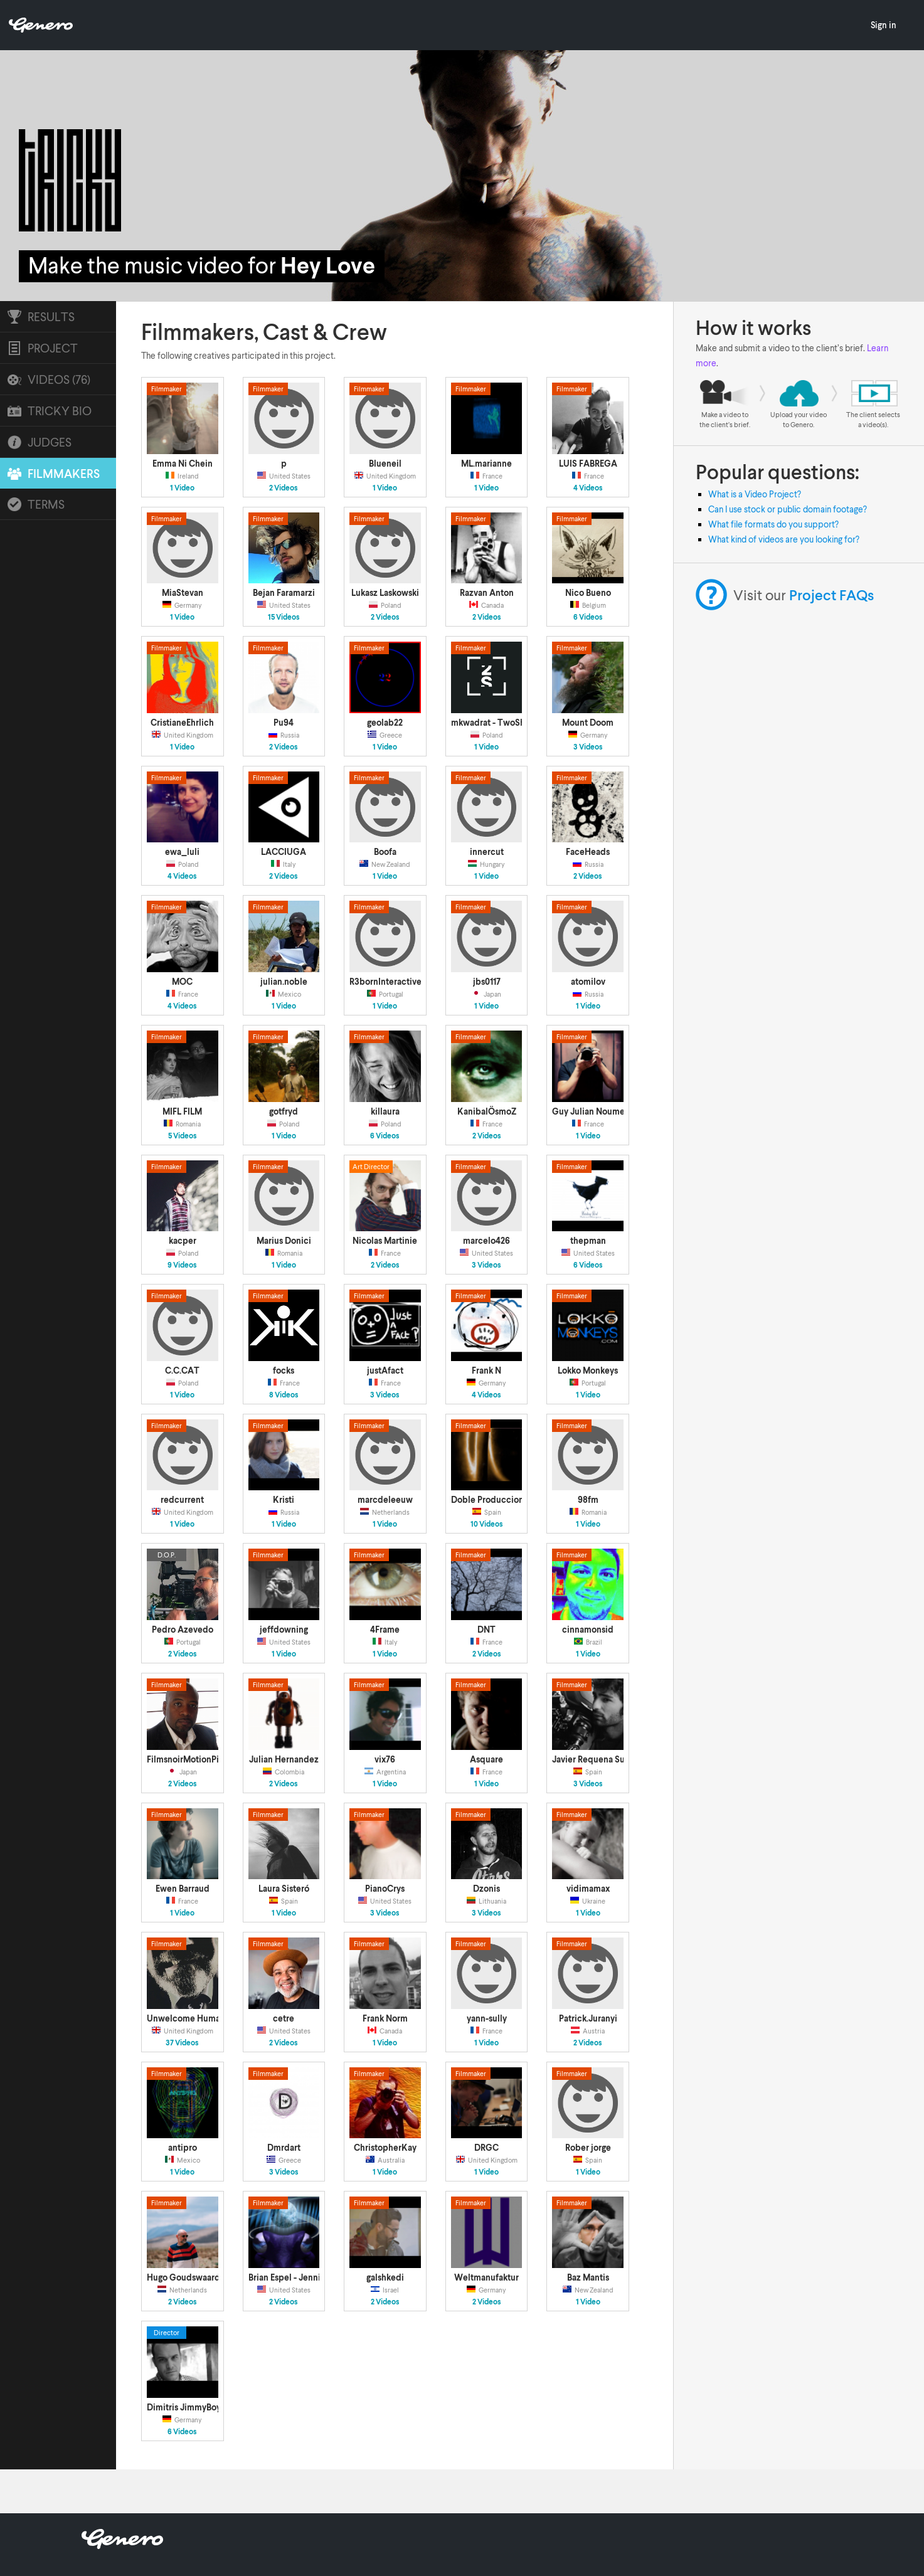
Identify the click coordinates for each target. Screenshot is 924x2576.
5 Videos (182, 1136)
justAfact (385, 1370)
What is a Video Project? (754, 494)
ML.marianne (486, 463)
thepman (588, 1240)
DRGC (486, 2147)
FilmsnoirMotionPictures (195, 1759)
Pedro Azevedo (182, 1629)
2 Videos (283, 488)
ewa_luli (182, 851)
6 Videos (588, 617)
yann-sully (487, 2018)
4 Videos (588, 488)
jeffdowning (284, 1629)
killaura (385, 1111)
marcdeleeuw (385, 1499)
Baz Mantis (588, 2277)
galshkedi (385, 2277)
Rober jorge (588, 2147)
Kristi (283, 1499)
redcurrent (182, 1499)
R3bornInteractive (385, 981)
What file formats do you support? (773, 524)
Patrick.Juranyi (588, 2018)
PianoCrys (385, 1888)
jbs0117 (487, 981)
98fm (588, 1499)
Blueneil (385, 463)
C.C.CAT (182, 1370)
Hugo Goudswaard (183, 2277)
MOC (182, 981)
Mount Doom (587, 722)
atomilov (588, 981)
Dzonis (486, 1888)
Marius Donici (284, 1240)
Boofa (385, 851)
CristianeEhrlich (182, 722)
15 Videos (284, 617)
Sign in (883, 24)
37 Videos (182, 2043)
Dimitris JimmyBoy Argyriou (202, 2407)
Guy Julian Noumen (591, 1111)
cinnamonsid (587, 1629)
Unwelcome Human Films (197, 2018)
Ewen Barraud (183, 1888)
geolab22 (385, 722)
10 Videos (486, 1524)
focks (283, 1370)
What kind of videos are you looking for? (783, 539)
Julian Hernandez (284, 1759)
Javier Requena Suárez (597, 1759)
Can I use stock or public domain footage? (787, 509)
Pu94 (283, 722)
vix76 (384, 1759)
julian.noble (283, 981)
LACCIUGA (283, 851)
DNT (486, 1629)
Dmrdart (283, 2147)
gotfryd (283, 1111)
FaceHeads (588, 851)
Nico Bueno (588, 592)
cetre (283, 2018)
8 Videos (284, 1395)
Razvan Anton (487, 592)
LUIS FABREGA (588, 463)
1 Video (182, 488)
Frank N (486, 1370)
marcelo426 (486, 1240)
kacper (182, 1240)
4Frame (385, 1629)
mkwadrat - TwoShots (494, 722)
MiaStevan (182, 592)
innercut (487, 851)
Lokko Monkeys (588, 1370)
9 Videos (182, 1265)
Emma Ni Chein (182, 463)
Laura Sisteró (283, 1888)
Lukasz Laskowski (385, 592)
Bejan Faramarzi (284, 592)
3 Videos (588, 747)
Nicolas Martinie (385, 1240)
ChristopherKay (385, 2147)
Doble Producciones (492, 1499)
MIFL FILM (182, 1111)
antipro (182, 2147)
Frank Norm (385, 2018)
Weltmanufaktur (486, 2277)
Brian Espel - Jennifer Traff (300, 2277)
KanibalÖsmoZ (486, 1111)
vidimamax (588, 1888)
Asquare (486, 1759)
